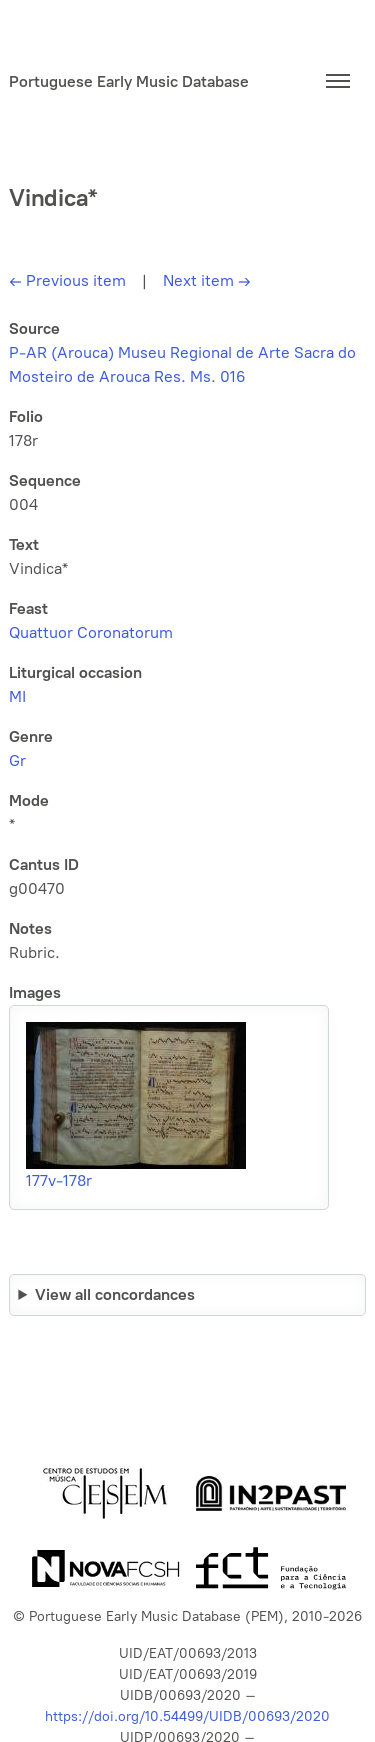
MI (17, 696)
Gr (17, 760)
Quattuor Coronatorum (91, 632)
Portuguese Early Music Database (129, 81)
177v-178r (59, 1180)
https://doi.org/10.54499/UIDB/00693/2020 (187, 1716)
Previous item (67, 280)
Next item (207, 280)
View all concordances (115, 1294)
